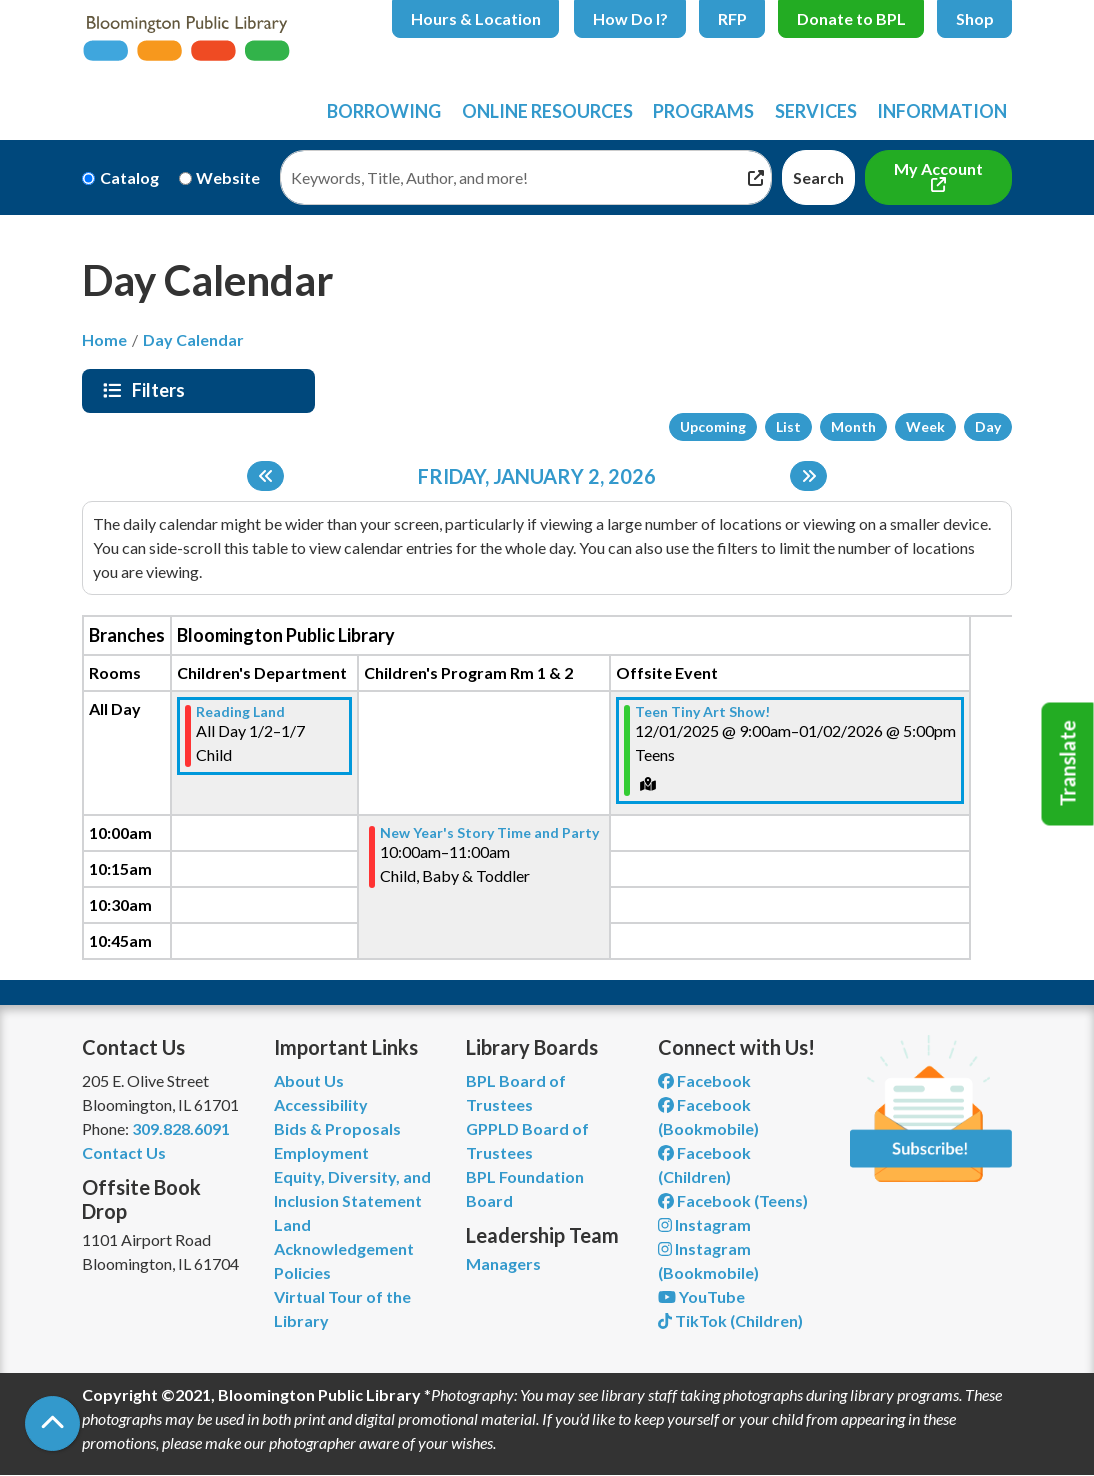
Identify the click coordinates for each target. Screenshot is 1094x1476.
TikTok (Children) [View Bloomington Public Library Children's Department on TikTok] (730, 1320)
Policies (302, 1272)
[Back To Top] (52, 1423)
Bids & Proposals (337, 1128)
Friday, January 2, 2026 (537, 476)
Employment (321, 1152)
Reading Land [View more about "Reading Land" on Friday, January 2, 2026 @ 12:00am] (240, 712)
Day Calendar (193, 339)
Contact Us (124, 1152)
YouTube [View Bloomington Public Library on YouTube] (701, 1296)
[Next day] (808, 476)
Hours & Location (476, 18)
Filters (161, 390)
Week (925, 426)
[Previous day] (265, 476)
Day (988, 426)
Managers (503, 1263)
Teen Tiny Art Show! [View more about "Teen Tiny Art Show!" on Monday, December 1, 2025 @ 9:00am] (702, 712)
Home (104, 339)
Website (228, 177)
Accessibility (321, 1104)
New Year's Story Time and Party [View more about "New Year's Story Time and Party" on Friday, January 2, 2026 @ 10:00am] (489, 833)
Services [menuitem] (816, 111)
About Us (309, 1080)
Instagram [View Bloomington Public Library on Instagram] (704, 1224)
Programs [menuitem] (703, 111)
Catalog (129, 177)
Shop (975, 18)
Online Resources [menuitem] (547, 111)
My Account (938, 168)
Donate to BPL (851, 18)
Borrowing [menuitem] (384, 111)
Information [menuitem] (942, 111)
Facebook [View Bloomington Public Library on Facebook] (704, 1080)
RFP (732, 18)
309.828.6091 (181, 1128)
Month (853, 426)
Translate (1068, 764)
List (788, 426)
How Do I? (630, 18)
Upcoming (713, 426)
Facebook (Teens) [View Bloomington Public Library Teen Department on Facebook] (733, 1200)
